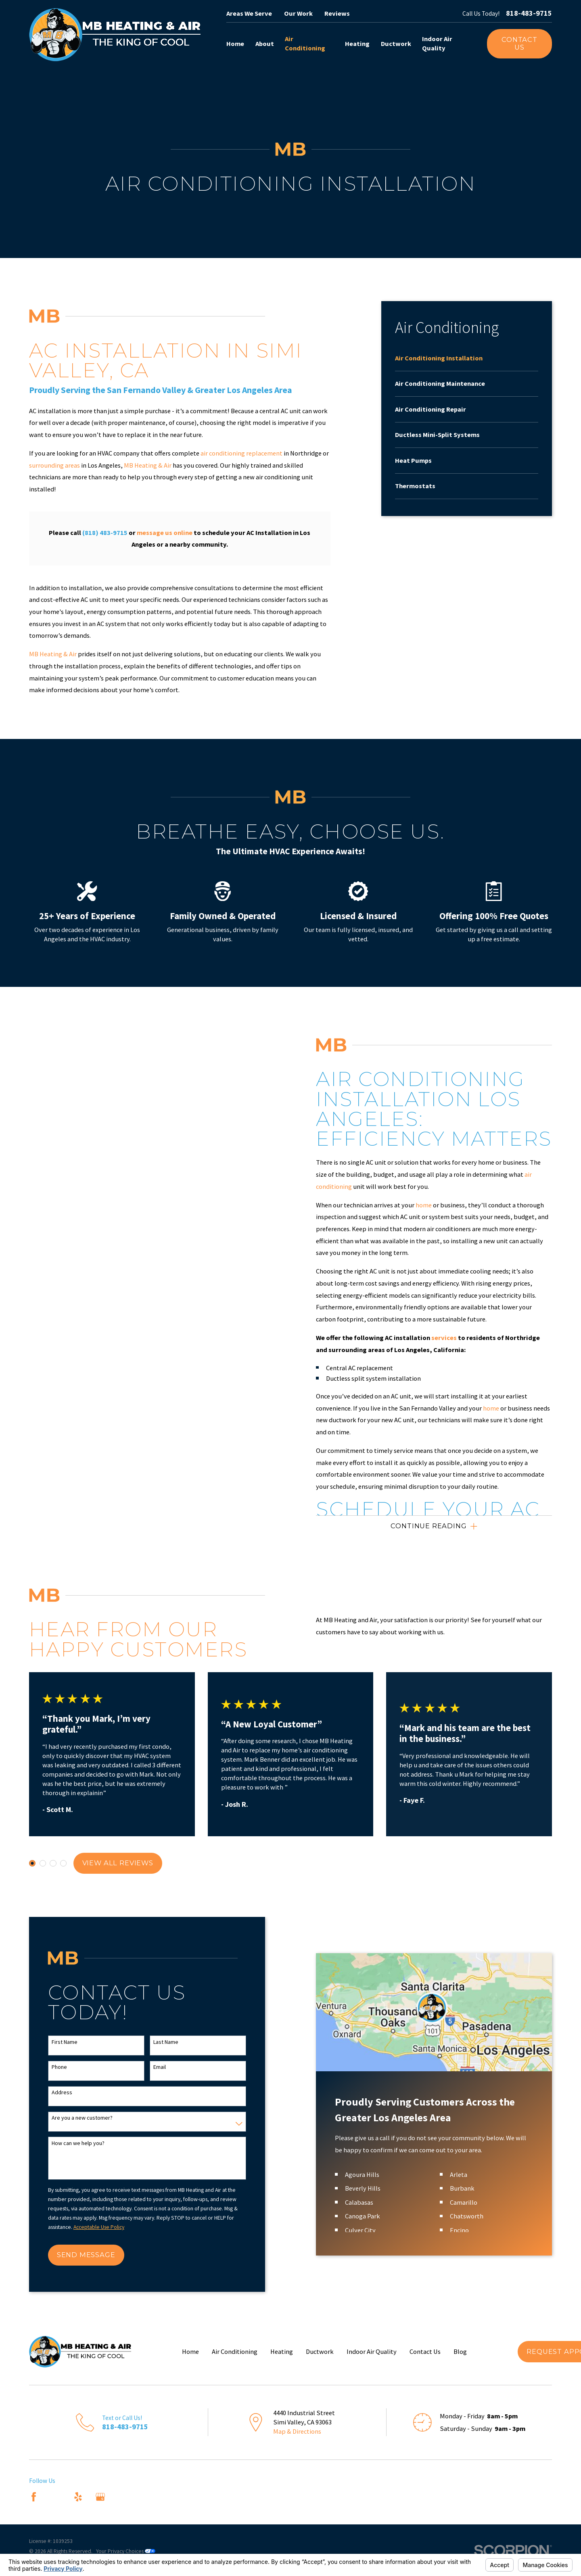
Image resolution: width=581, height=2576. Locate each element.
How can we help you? (91, 2143)
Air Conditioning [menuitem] (305, 43)
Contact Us (519, 43)
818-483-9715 (529, 13)
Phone (72, 2067)
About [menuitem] (264, 44)
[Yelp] (78, 2496)
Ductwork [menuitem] (396, 44)
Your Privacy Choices (125, 2551)
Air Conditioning (234, 2351)
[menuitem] (466, 362)
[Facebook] (33, 2496)
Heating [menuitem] (357, 44)
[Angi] (56, 2496)
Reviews (337, 13)
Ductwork (320, 2351)
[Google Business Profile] (100, 2496)
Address (75, 2092)
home (437, 1205)
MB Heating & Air (147, 465)
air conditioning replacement (241, 453)
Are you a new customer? (95, 2117)
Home (190, 2351)
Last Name (178, 2042)
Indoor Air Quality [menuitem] (437, 43)
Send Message (99, 2255)
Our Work (298, 13)
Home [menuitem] (235, 44)
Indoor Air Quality (372, 2351)
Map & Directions (297, 2431)
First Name (77, 2042)
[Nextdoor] (122, 2496)
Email (172, 2067)
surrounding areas (54, 465)
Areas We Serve (249, 13)
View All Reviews (117, 1863)
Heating (281, 2351)
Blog (460, 2351)
